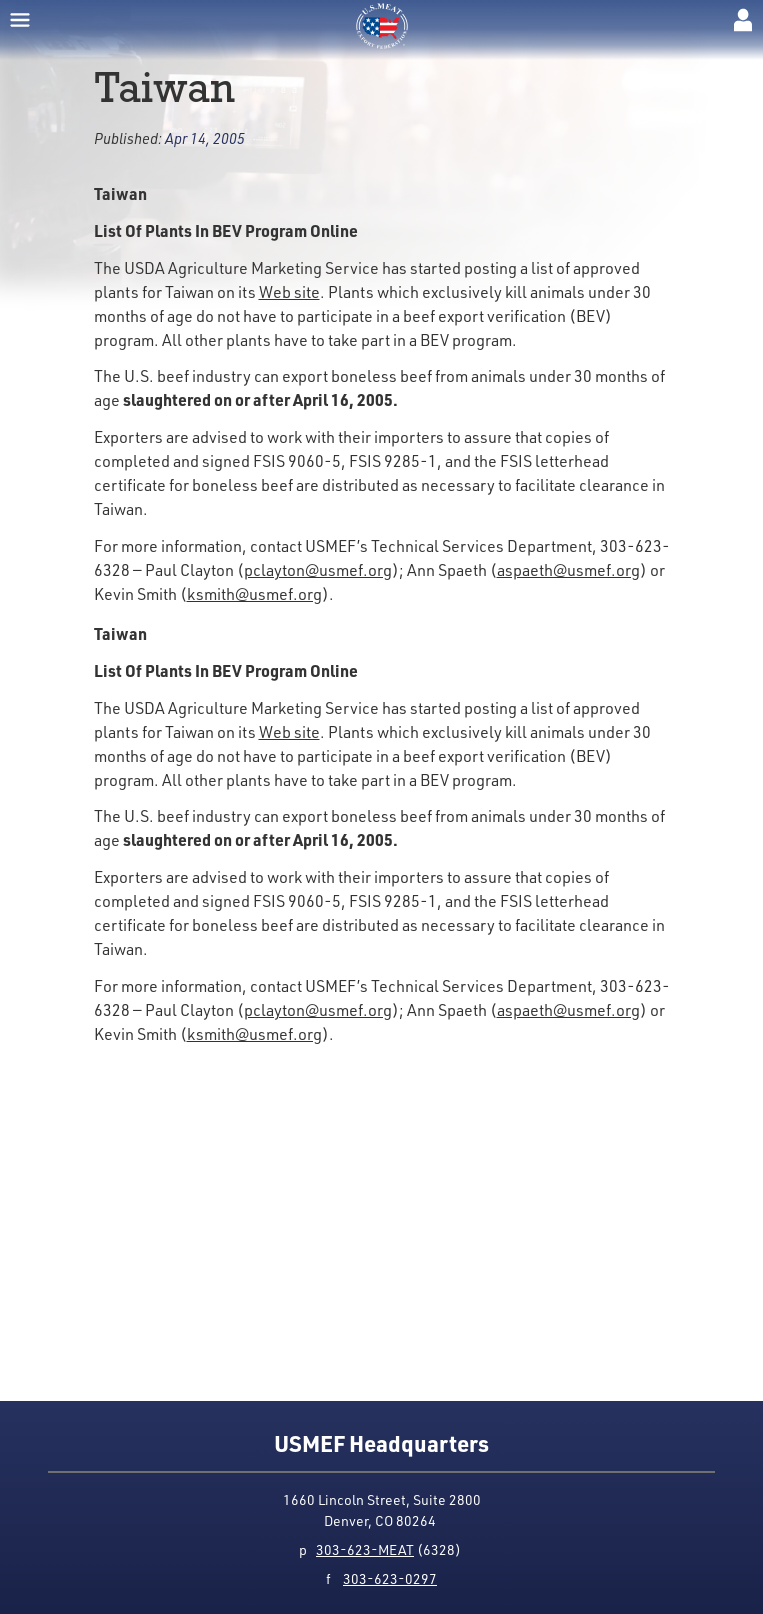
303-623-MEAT (365, 1549)
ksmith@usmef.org (254, 593)
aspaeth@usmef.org (568, 569)
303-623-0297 (390, 1578)
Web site (289, 291)
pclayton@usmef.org (318, 569)
